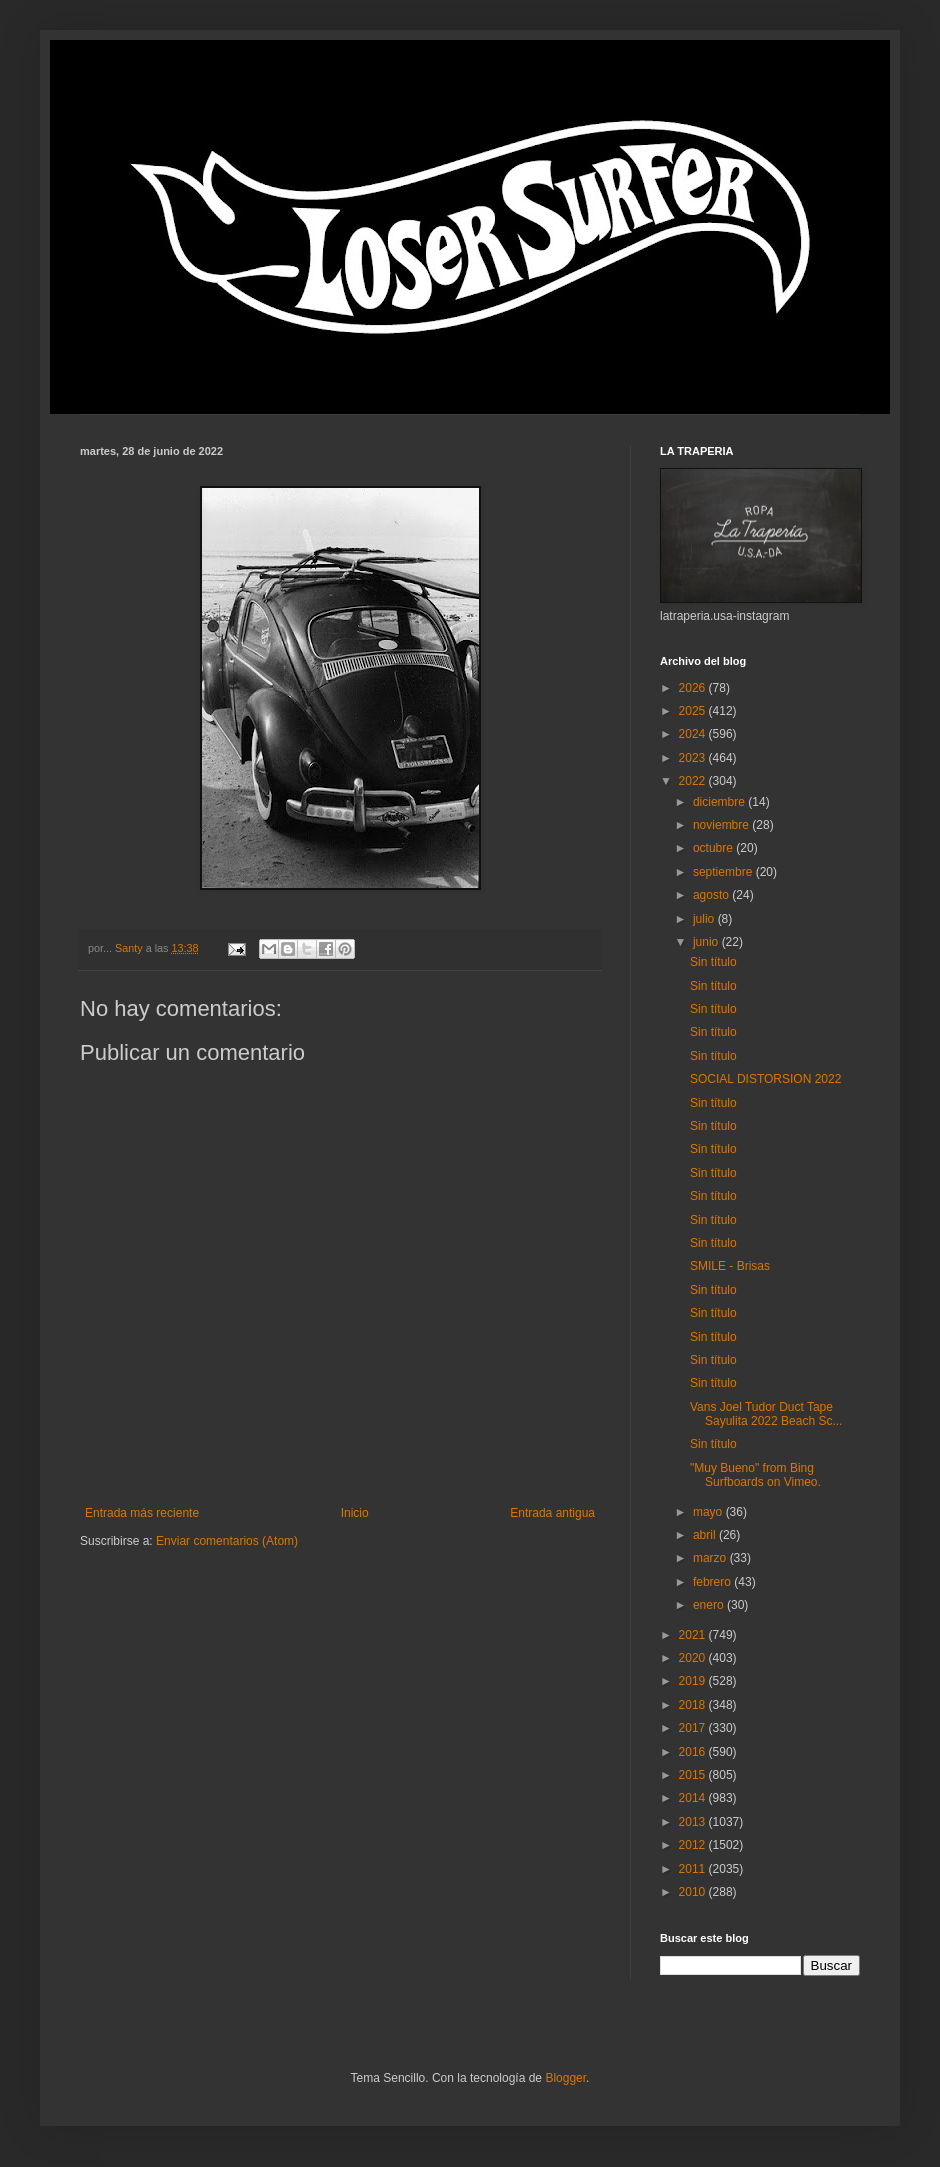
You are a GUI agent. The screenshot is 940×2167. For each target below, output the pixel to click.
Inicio (355, 1513)
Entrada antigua (552, 1513)
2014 (694, 1798)
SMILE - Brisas (730, 1266)
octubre (714, 848)
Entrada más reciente (142, 1513)
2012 (694, 1845)
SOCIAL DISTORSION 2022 (765, 1079)
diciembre (720, 802)
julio (705, 919)
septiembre (724, 872)
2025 (694, 711)
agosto (712, 895)
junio (707, 942)
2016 (694, 1752)
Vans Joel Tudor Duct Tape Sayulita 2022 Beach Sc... (766, 1414)
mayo (709, 1512)
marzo (711, 1558)
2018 (694, 1705)
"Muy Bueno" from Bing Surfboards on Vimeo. (755, 1475)
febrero (713, 1582)
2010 (694, 1892)
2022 (694, 781)
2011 (694, 1869)
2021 (694, 1635)
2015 (694, 1775)
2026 (694, 688)
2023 (694, 758)
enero (710, 1605)
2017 (694, 1728)
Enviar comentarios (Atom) (227, 1541)
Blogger (565, 2078)
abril (706, 1535)
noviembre (722, 825)
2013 (694, 1822)
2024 (694, 734)
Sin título (713, 962)
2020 (694, 1658)
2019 (694, 1681)
